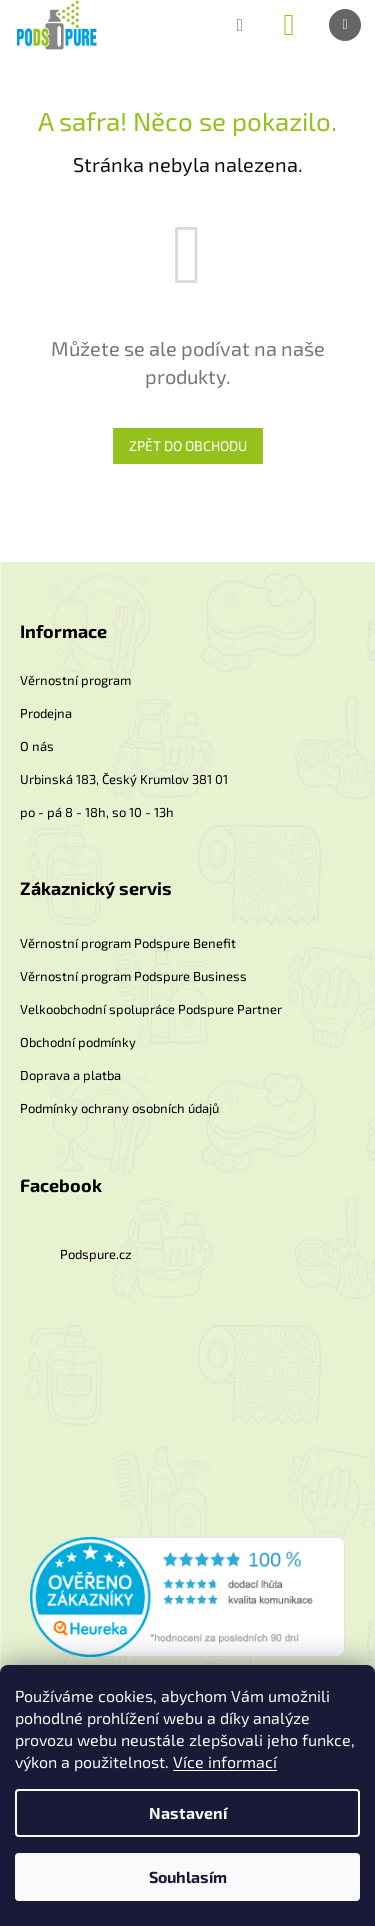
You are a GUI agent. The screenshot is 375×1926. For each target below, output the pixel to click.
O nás (37, 746)
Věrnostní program (75, 680)
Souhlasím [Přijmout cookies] (188, 1876)
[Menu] (345, 25)
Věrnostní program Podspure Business (133, 976)
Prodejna (46, 713)
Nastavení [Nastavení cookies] (188, 1812)
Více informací (225, 1761)
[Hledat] (240, 25)
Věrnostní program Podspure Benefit (128, 943)
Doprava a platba (70, 1075)
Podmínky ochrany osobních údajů (119, 1108)
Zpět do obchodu (188, 445)
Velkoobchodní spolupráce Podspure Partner (151, 1009)
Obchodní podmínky (78, 1042)
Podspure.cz (96, 1254)
